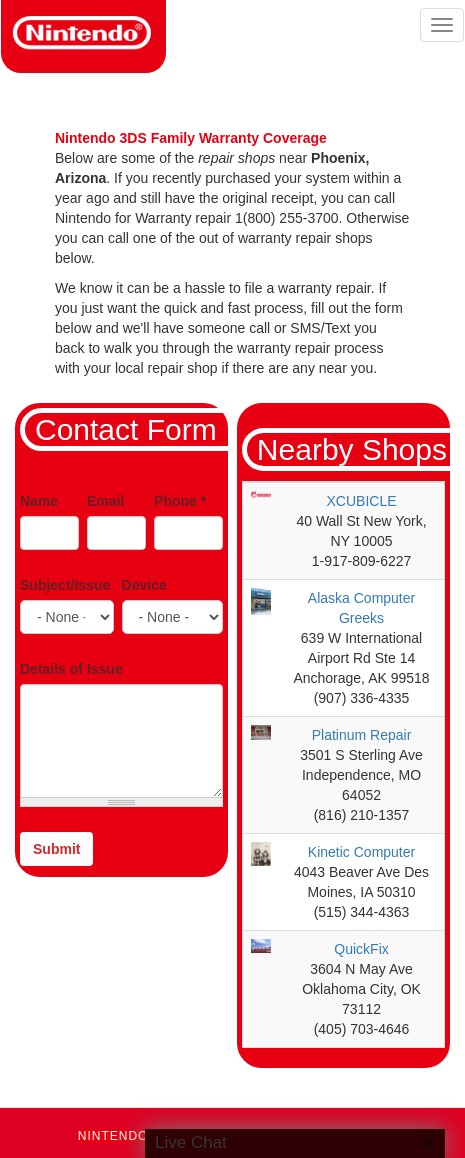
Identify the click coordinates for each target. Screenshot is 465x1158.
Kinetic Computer (361, 852)
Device (144, 585)
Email (105, 501)
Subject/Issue (65, 585)
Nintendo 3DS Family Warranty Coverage (191, 138)
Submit (56, 849)
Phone (180, 501)
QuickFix (361, 949)
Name (39, 501)
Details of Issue (71, 669)
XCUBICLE (362, 501)
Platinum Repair (362, 735)
